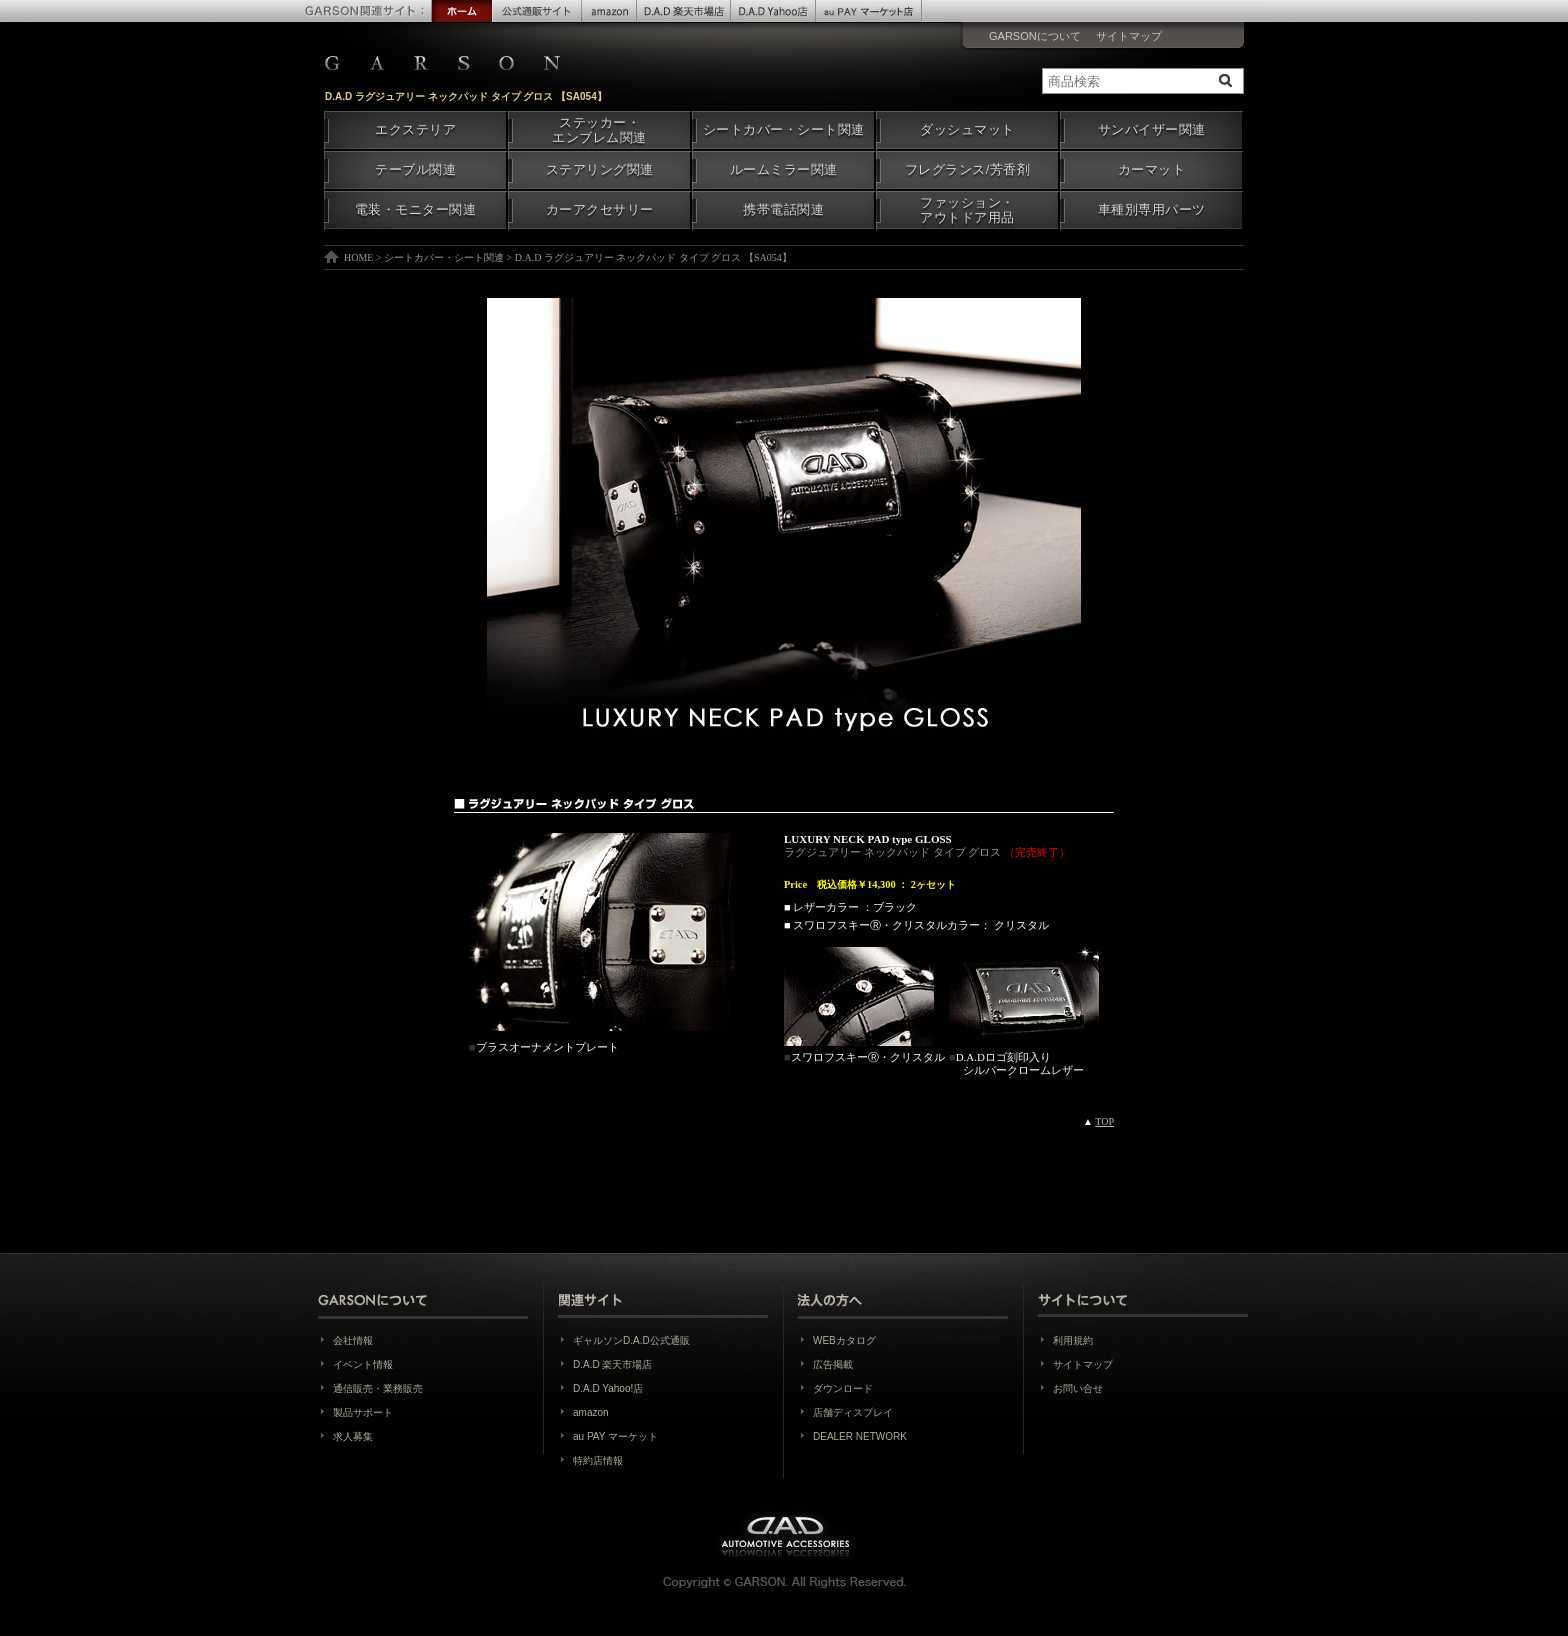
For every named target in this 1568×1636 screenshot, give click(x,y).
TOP (1104, 1121)
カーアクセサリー (600, 210)
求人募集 (353, 1436)
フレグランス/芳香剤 (967, 170)
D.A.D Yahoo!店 (608, 1388)
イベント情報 (363, 1364)
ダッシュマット (967, 130)
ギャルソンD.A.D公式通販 (631, 1340)
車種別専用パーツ (1152, 210)
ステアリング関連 (600, 170)
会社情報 (353, 1340)
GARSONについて (1035, 36)
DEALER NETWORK (860, 1436)
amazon (591, 1412)
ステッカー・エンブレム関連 (599, 130)
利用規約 (1073, 1340)
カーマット (1152, 170)
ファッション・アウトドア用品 (967, 210)
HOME (358, 257)
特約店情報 (598, 1460)
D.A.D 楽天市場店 (612, 1364)
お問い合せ (1078, 1388)
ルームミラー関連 (784, 170)
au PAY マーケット (615, 1436)
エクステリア (415, 130)
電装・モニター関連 (416, 210)
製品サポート (363, 1412)
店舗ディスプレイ (853, 1412)
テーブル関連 (415, 170)
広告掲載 (833, 1364)
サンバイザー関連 (1152, 130)
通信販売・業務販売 (378, 1388)
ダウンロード (843, 1388)
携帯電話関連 (783, 210)
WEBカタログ (844, 1340)
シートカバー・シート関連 (784, 130)
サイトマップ (1129, 36)
